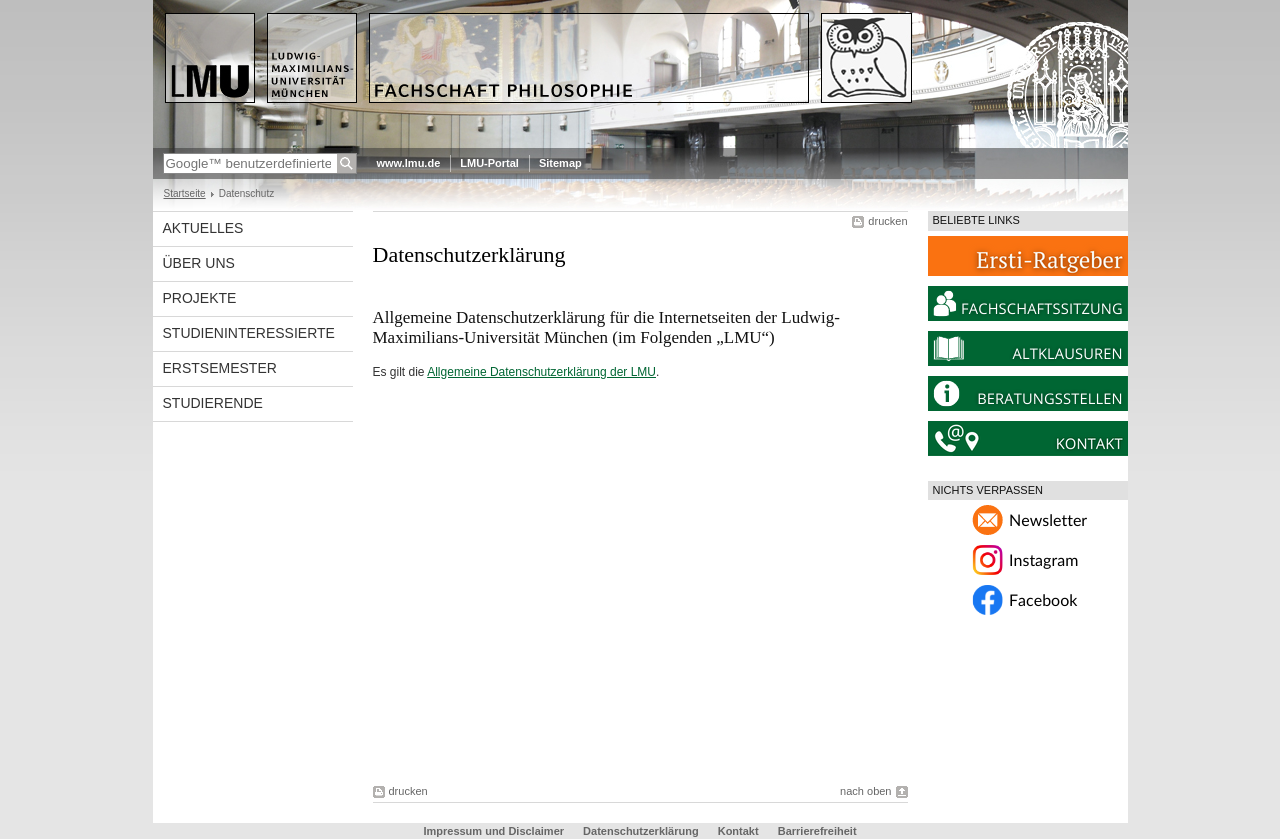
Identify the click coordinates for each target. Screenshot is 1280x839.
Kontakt (738, 831)
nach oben (865, 791)
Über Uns (199, 263)
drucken (887, 221)
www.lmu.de (409, 163)
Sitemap (560, 163)
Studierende (213, 403)
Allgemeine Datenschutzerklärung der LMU (541, 372)
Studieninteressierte (249, 333)
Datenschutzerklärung (641, 831)
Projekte (200, 298)
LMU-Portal (489, 163)
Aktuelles (203, 228)
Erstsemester (220, 368)
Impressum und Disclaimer (493, 831)
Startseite (185, 193)
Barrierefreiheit (817, 831)
